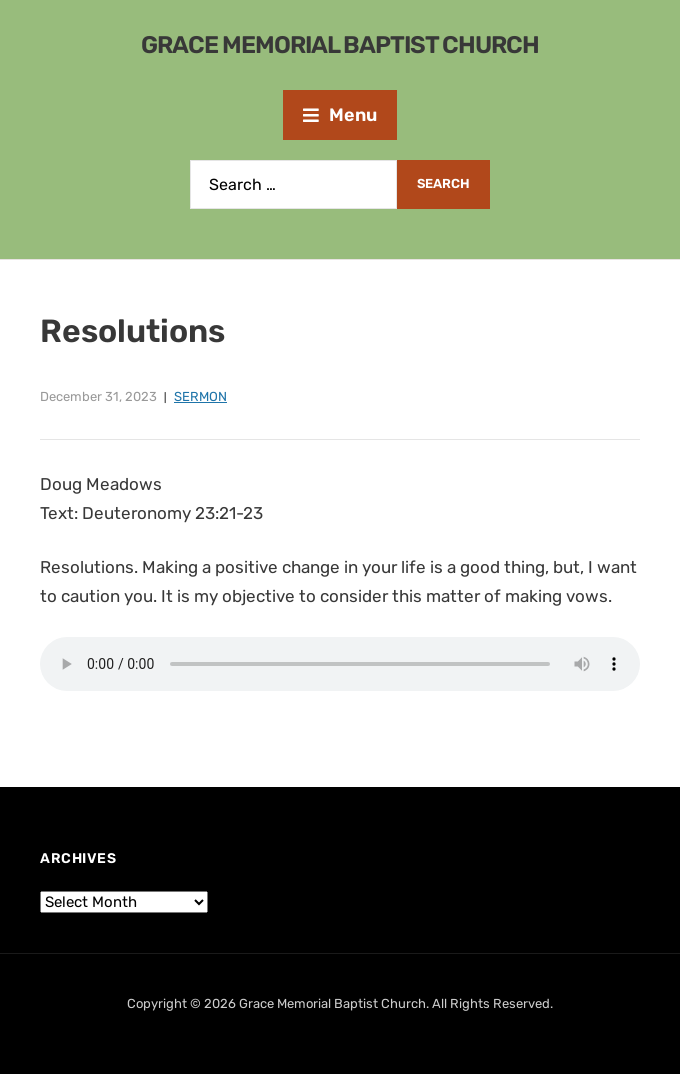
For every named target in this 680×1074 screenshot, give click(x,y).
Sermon (200, 396)
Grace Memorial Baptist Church (340, 45)
